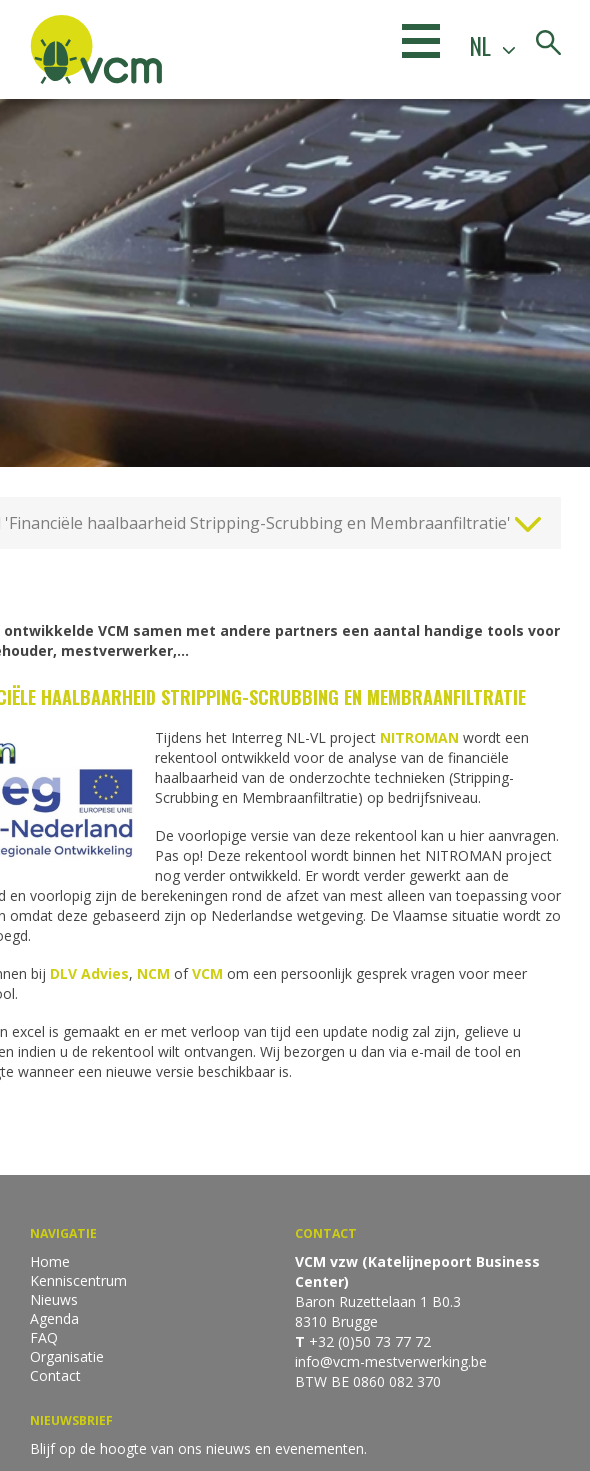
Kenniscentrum (78, 1280)
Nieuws (54, 1299)
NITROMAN (421, 737)
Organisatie (67, 1356)
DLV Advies (89, 973)
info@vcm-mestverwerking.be (391, 1361)
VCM (209, 973)
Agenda (54, 1318)
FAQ (44, 1337)
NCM (153, 973)
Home (50, 1261)
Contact (55, 1375)
